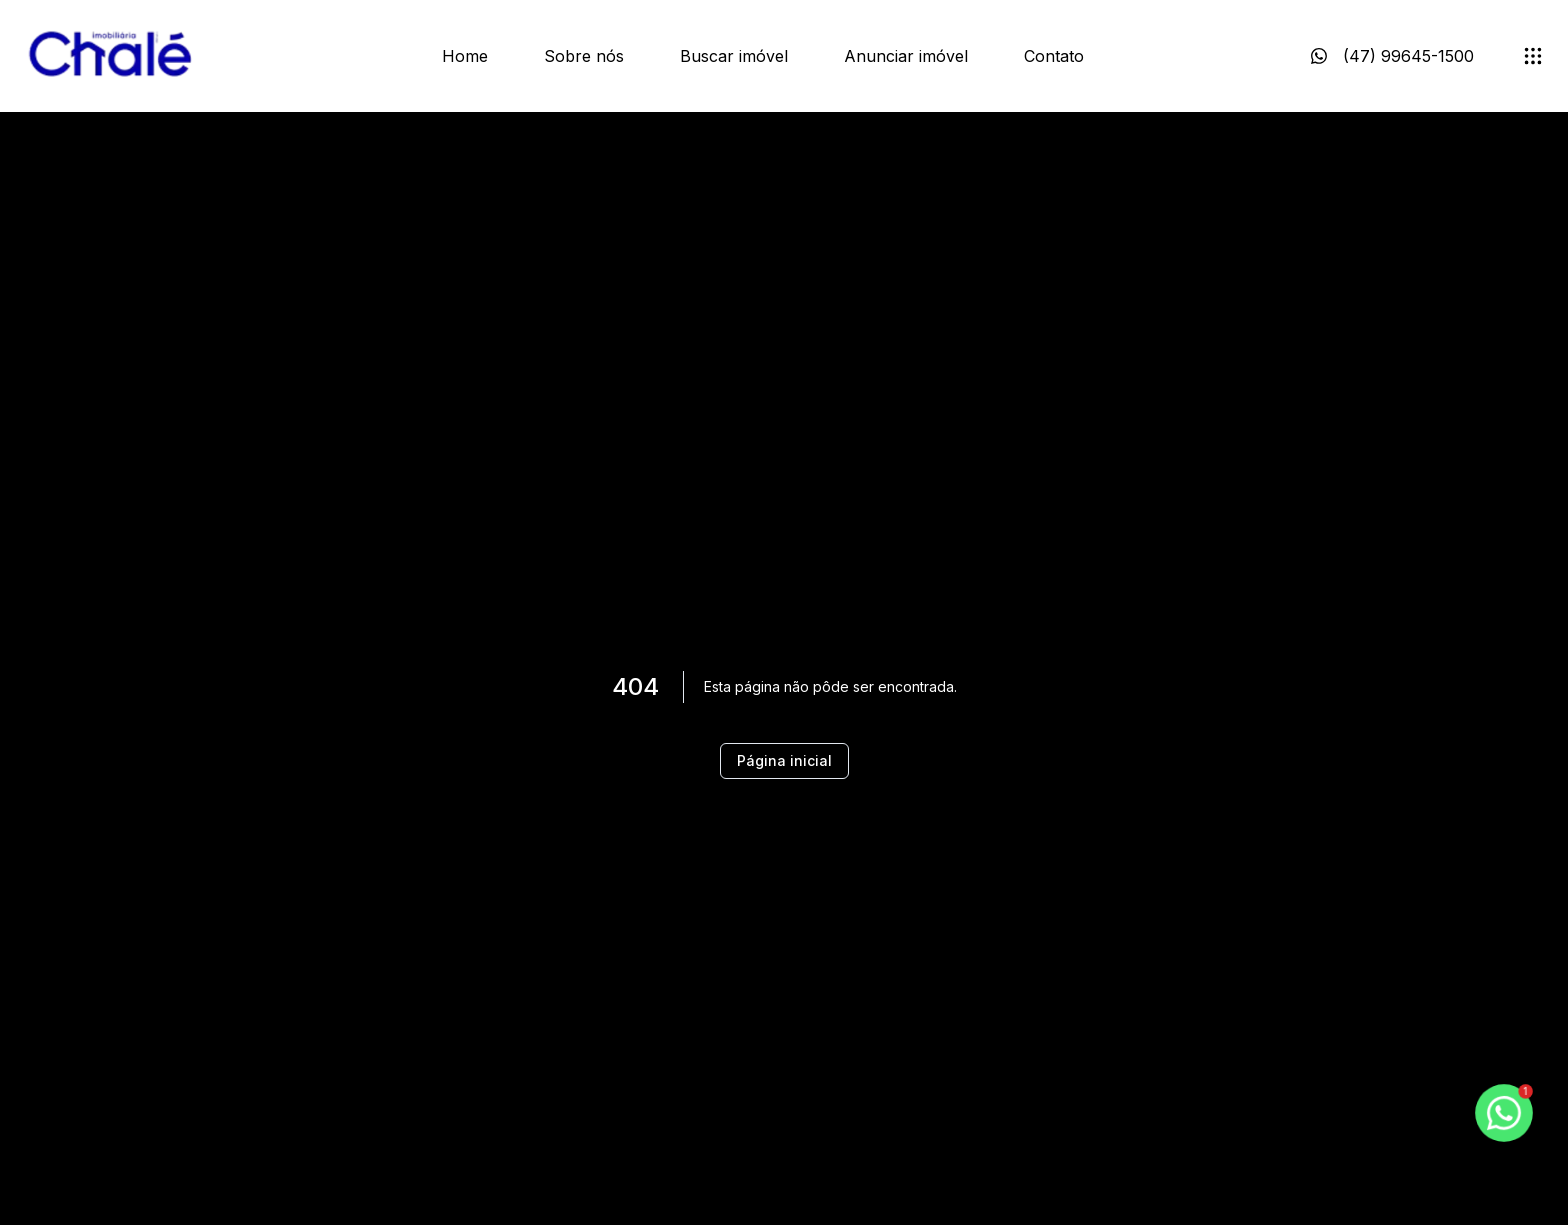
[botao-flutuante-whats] (1504, 1113)
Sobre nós (584, 56)
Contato (1054, 56)
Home (465, 56)
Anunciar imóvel (906, 56)
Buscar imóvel (734, 56)
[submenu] (1533, 56)
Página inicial (784, 760)
